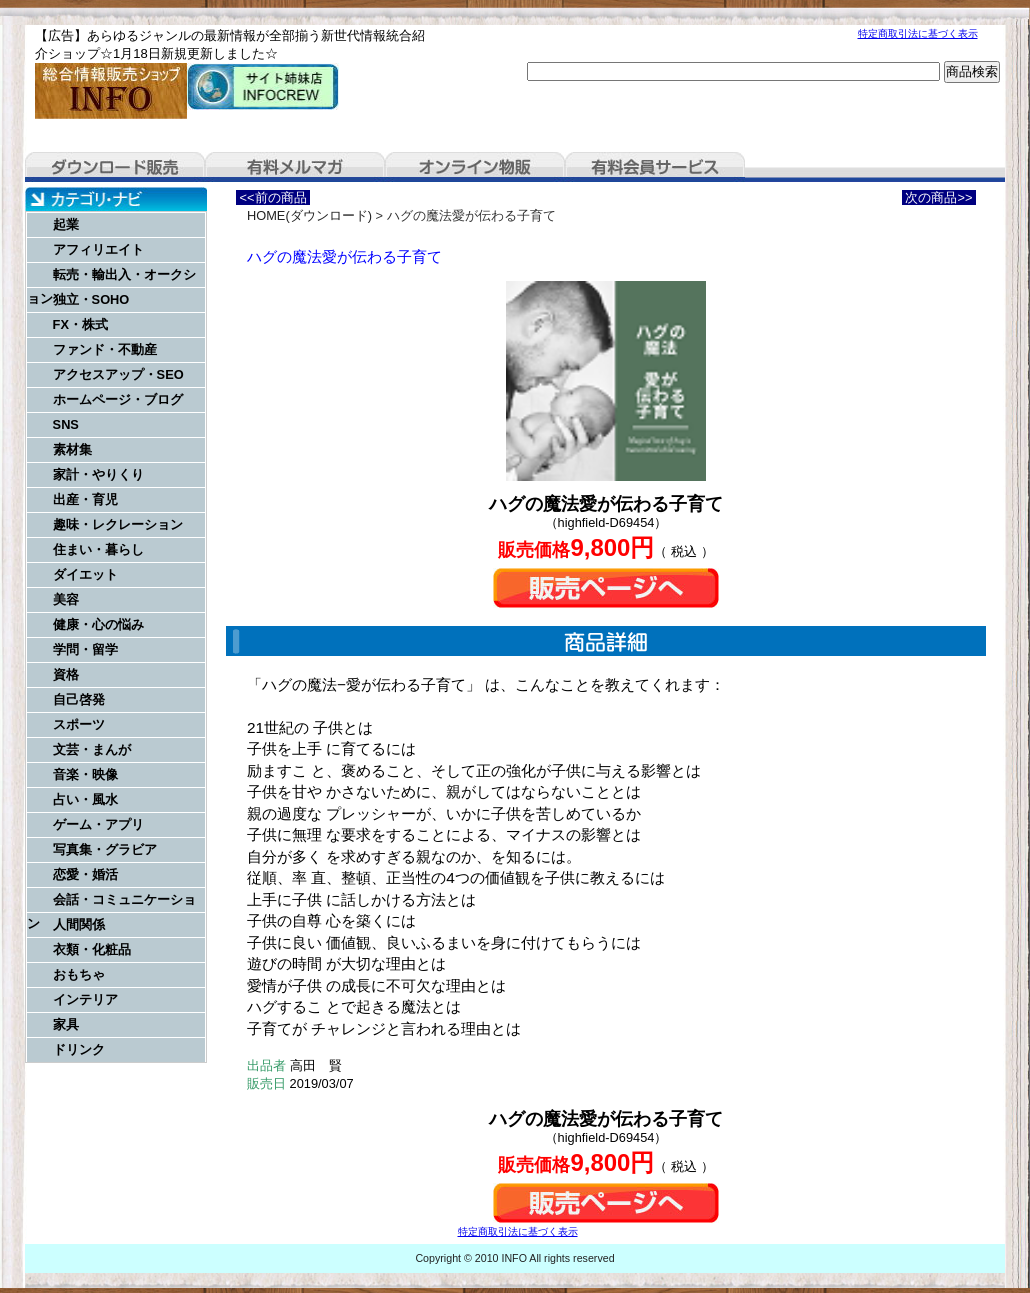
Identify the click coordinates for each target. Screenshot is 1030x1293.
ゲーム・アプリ (98, 824)
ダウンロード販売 (115, 167)
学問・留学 (85, 649)
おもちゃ (79, 974)
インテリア (85, 999)
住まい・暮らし (98, 549)
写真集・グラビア (105, 849)
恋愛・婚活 (85, 874)
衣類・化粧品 (92, 949)
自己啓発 (79, 699)
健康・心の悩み (98, 624)
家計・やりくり (98, 474)
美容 (66, 599)
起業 (66, 224)
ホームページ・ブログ (118, 399)
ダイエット (85, 574)
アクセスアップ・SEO (118, 374)
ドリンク (79, 1049)
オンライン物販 (475, 167)
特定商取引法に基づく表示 (918, 33)
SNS (66, 424)
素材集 (72, 449)
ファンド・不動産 (105, 349)
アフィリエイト (98, 249)
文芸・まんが (92, 749)
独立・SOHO (91, 299)
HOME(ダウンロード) (309, 215)
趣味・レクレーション (118, 524)
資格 (66, 674)
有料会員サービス (655, 167)
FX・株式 (80, 324)
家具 (66, 1024)
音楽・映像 (85, 774)
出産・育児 (85, 499)
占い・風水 (85, 799)
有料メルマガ (295, 167)
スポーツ (79, 724)
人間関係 (79, 924)
